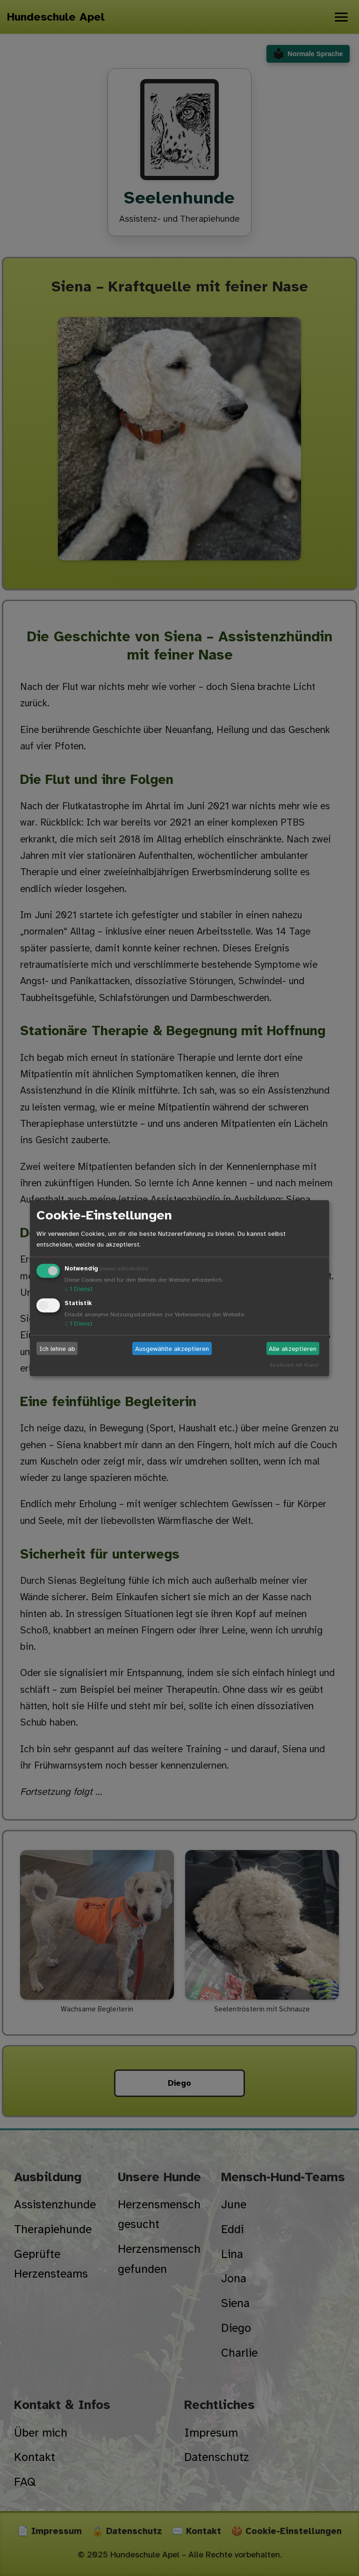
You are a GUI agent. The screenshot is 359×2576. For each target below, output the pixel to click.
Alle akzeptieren (292, 1348)
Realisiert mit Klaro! (294, 1365)
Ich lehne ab (57, 1348)
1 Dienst (79, 1289)
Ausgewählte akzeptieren (172, 1348)
